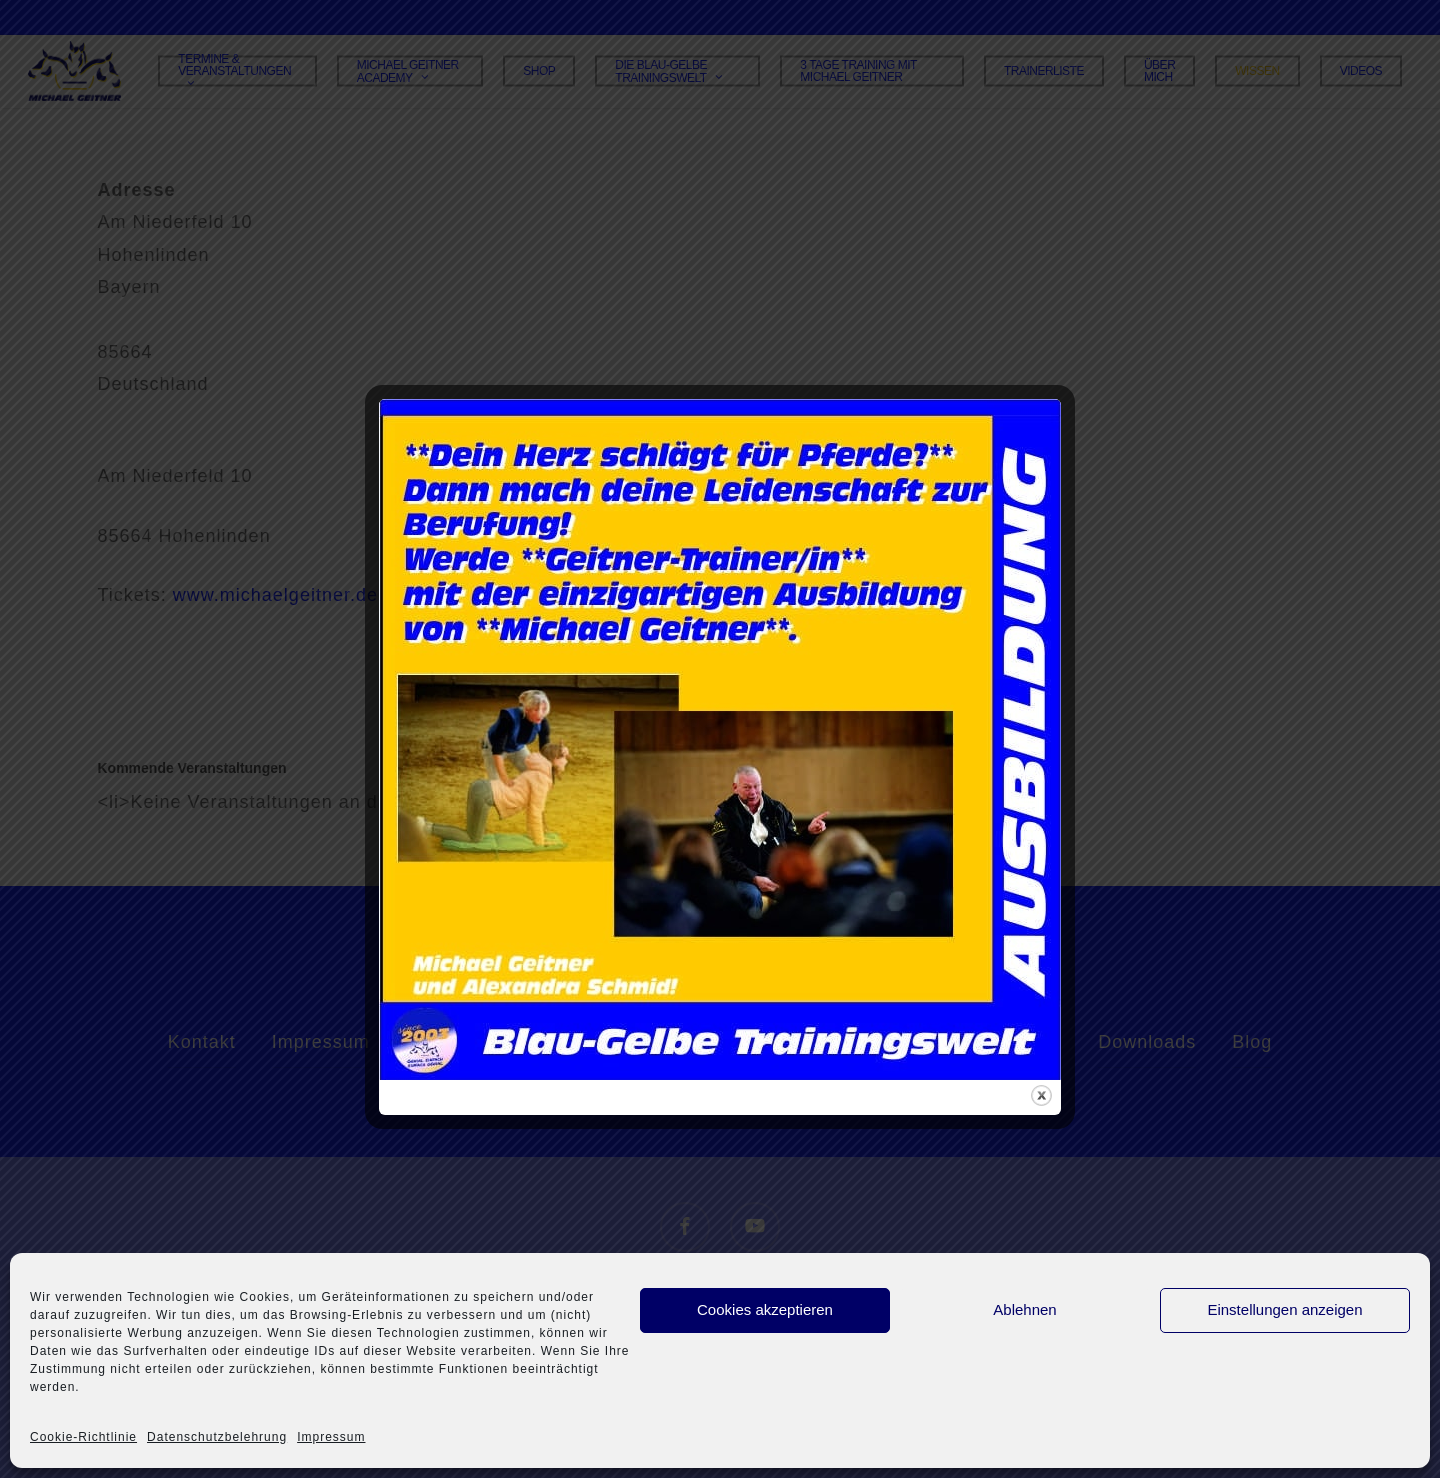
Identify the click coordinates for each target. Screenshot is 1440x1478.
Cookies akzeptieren (765, 1309)
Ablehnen (1024, 1309)
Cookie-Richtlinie (83, 1437)
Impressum (331, 1437)
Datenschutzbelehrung (217, 1437)
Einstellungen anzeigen (1284, 1309)
